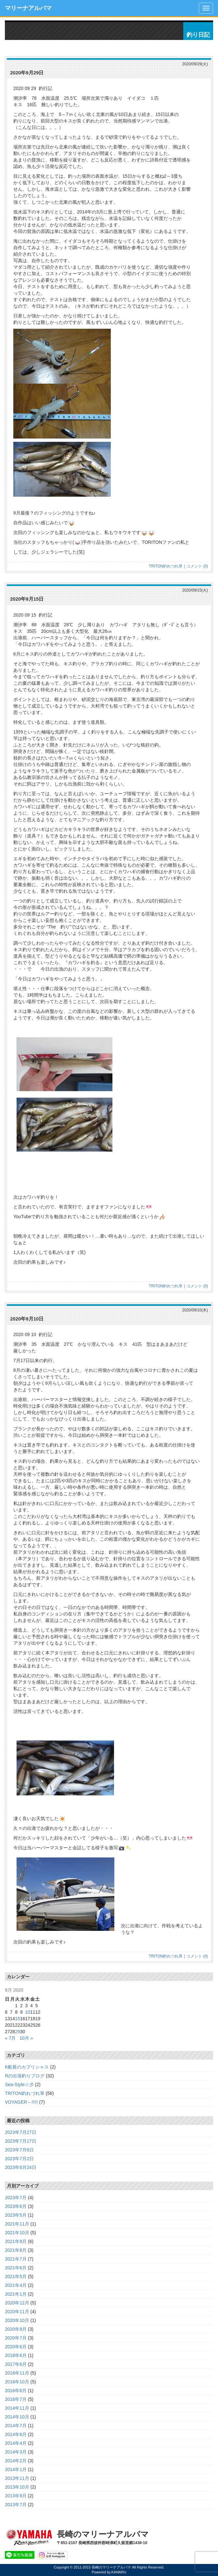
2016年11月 (17, 2373)
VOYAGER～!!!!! (21, 2102)
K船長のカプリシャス (27, 2067)
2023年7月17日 (20, 2141)
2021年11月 (17, 2223)
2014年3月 (16, 2452)
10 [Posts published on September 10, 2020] (27, 2012)
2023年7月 (16, 2197)
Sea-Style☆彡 (19, 2084)
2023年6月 (16, 2206)
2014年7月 (16, 2425)
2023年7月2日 (19, 2158)
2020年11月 (17, 2311)
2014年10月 (17, 2416)
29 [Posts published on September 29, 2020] (17, 2031)
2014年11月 (17, 2408)
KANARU (118, 2572)
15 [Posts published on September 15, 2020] (17, 2018)
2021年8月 (16, 2250)
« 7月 (10, 2038)
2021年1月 (16, 2294)
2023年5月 (16, 2215)
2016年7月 (16, 2399)
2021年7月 (16, 2259)
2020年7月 (16, 2337)
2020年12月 (17, 2302)
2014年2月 (16, 2460)
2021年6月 (16, 2267)
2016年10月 (17, 2381)
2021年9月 (16, 2241)
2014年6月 (16, 2434)
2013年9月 (16, 2495)
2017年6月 (16, 2364)
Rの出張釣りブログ (25, 2075)
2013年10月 (17, 2487)
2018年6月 (16, 2355)
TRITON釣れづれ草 (166, 566)
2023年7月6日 (19, 2149)
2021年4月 (16, 2285)
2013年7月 (16, 2504)
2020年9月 (16, 2329)
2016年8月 (16, 2390)
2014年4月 (16, 2443)
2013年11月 (17, 2478)
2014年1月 (16, 2469)
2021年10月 (17, 2232)
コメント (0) (197, 566)
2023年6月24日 (20, 2167)
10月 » (26, 2038)
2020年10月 (17, 2320)
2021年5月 (16, 2276)
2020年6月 (16, 2346)
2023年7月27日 (20, 2132)
